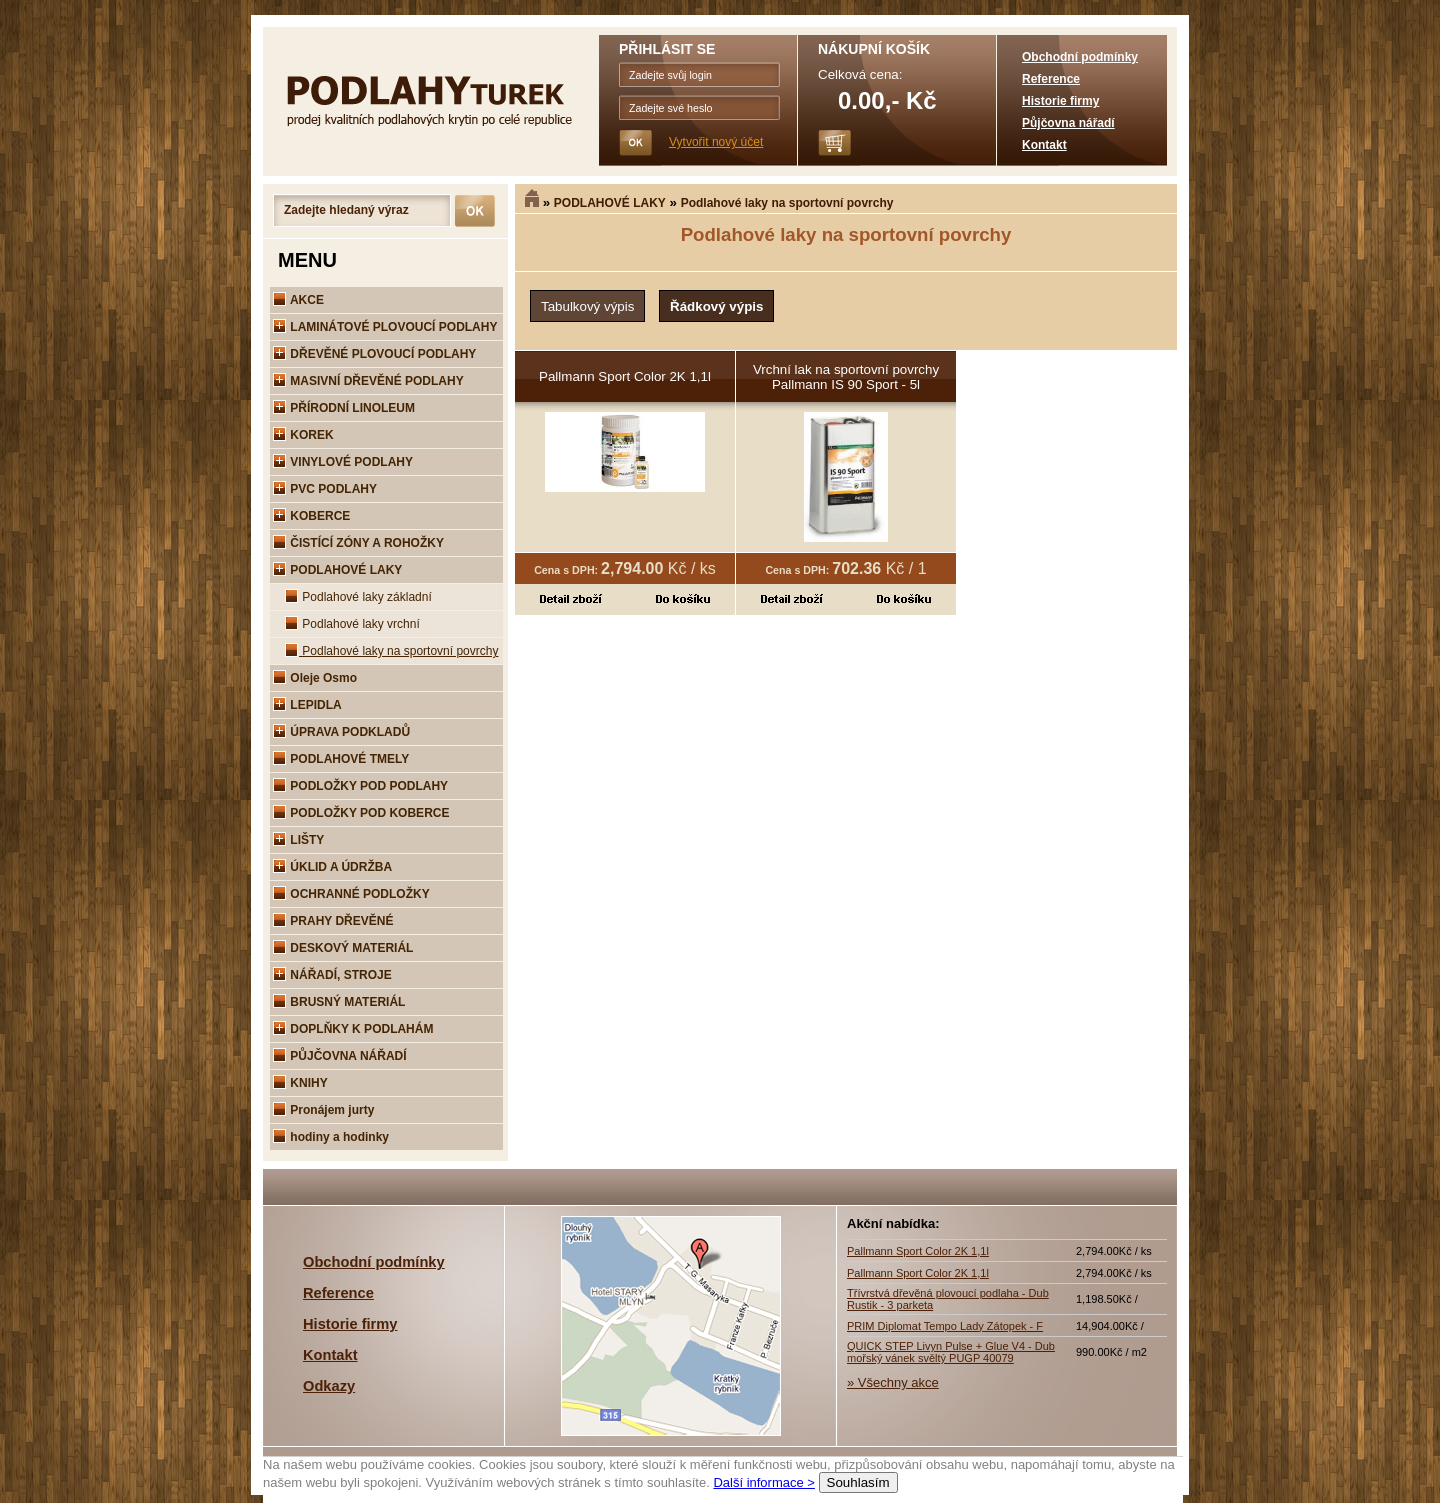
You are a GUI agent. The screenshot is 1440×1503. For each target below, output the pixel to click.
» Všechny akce (893, 1382)
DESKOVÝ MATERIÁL (343, 948)
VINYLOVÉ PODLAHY (343, 462)
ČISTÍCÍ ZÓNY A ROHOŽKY (358, 543)
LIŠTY (298, 840)
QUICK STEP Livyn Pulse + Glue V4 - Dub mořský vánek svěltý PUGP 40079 (951, 1352)
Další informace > (764, 1482)
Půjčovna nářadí (1068, 123)
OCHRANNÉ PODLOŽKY (351, 894)
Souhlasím (858, 1482)
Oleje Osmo (315, 678)
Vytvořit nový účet (716, 142)
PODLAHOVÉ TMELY (341, 759)
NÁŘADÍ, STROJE (332, 975)
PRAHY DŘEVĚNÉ (333, 921)
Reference (1051, 79)
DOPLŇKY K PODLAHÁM (353, 1029)
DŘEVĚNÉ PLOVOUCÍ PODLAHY (374, 354)
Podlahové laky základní (358, 597)
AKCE (298, 300)
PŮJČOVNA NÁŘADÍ (340, 1056)
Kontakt (1044, 145)
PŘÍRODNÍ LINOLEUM (344, 408)
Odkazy (329, 1386)
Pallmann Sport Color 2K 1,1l (625, 376)
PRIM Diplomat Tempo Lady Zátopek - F (945, 1326)
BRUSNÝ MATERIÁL (339, 1002)
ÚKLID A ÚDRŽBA (332, 867)
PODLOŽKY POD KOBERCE (361, 813)
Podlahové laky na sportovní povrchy (787, 203)
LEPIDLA (307, 705)
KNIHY (300, 1083)
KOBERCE (311, 516)
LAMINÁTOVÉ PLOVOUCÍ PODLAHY (385, 327)
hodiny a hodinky (331, 1137)
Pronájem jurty (323, 1110)
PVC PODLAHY (325, 489)
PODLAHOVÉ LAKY (610, 203)
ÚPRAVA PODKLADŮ (341, 732)
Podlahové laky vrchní (352, 624)
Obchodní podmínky (1080, 57)
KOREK (303, 435)
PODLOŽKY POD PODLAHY (360, 786)
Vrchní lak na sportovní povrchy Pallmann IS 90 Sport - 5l (846, 377)
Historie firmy (1060, 101)
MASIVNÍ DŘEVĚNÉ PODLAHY (368, 381)
